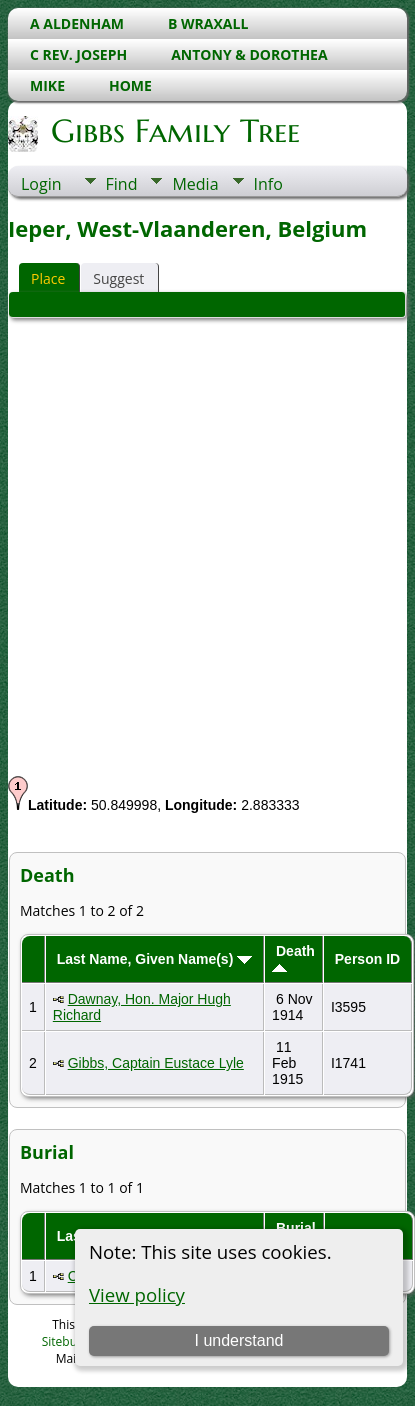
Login (41, 184)
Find (122, 184)
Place (48, 278)
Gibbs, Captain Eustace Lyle (156, 1063)
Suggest (118, 278)
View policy (137, 1294)
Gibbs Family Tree (174, 131)
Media (195, 184)
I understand (238, 1340)
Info (268, 184)
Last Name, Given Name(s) (155, 959)
